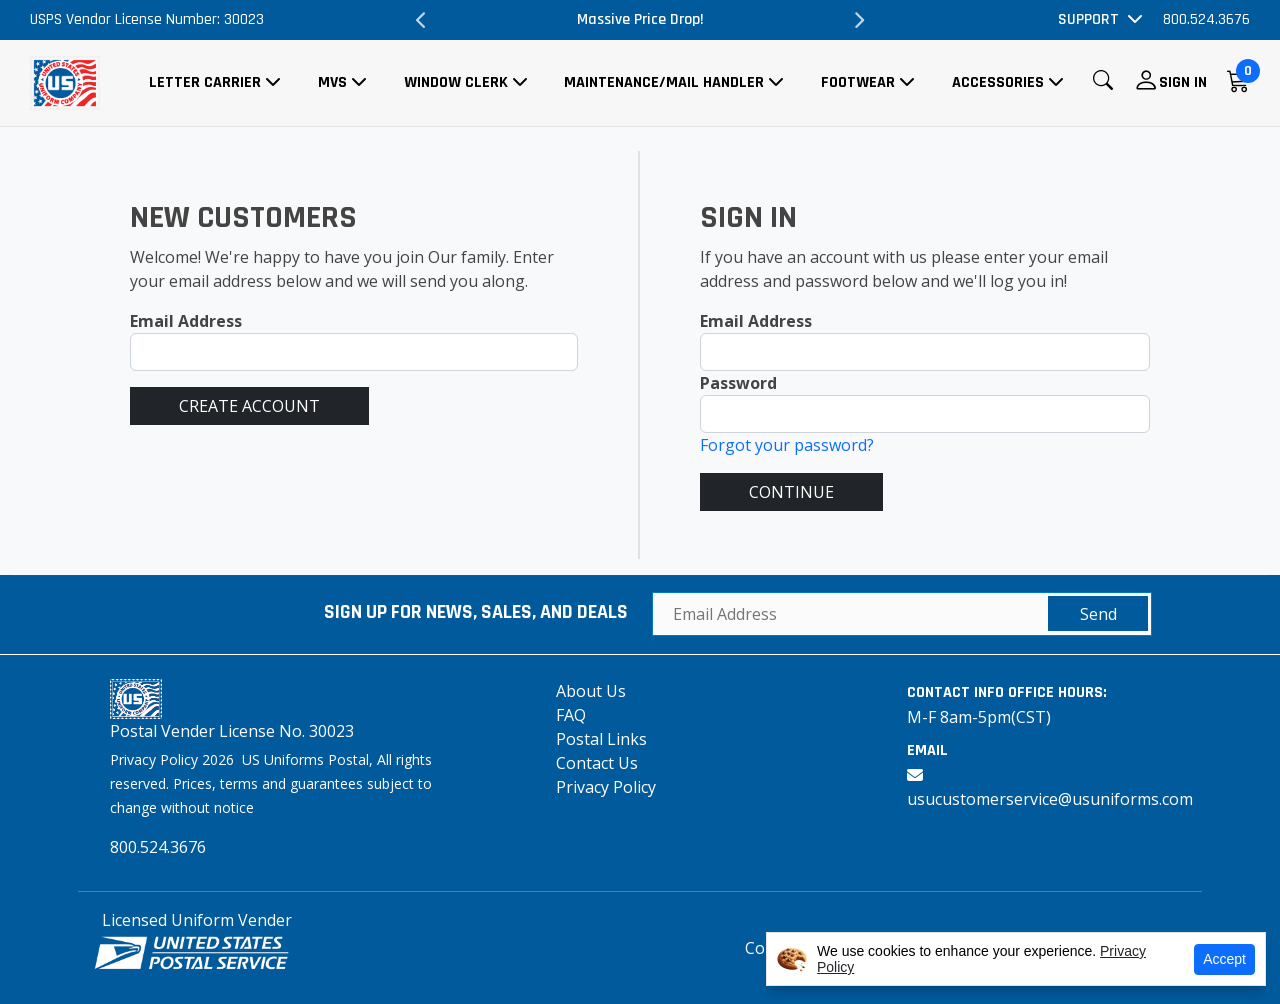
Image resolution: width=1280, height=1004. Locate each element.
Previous (422, 20)
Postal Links (601, 739)
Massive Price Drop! (640, 19)
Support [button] (1088, 19)
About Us (591, 691)
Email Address (186, 321)
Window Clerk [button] (456, 82)
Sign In (1183, 82)
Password (738, 383)
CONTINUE (791, 492)
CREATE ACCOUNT (249, 406)
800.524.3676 (1206, 19)
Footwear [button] (858, 82)
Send (1098, 614)
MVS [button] (332, 82)
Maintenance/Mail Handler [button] (664, 82)
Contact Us (597, 763)
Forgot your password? (787, 445)
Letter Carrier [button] (205, 82)
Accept (1224, 959)
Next (858, 20)
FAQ (571, 715)
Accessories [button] (998, 82)
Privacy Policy (606, 787)
